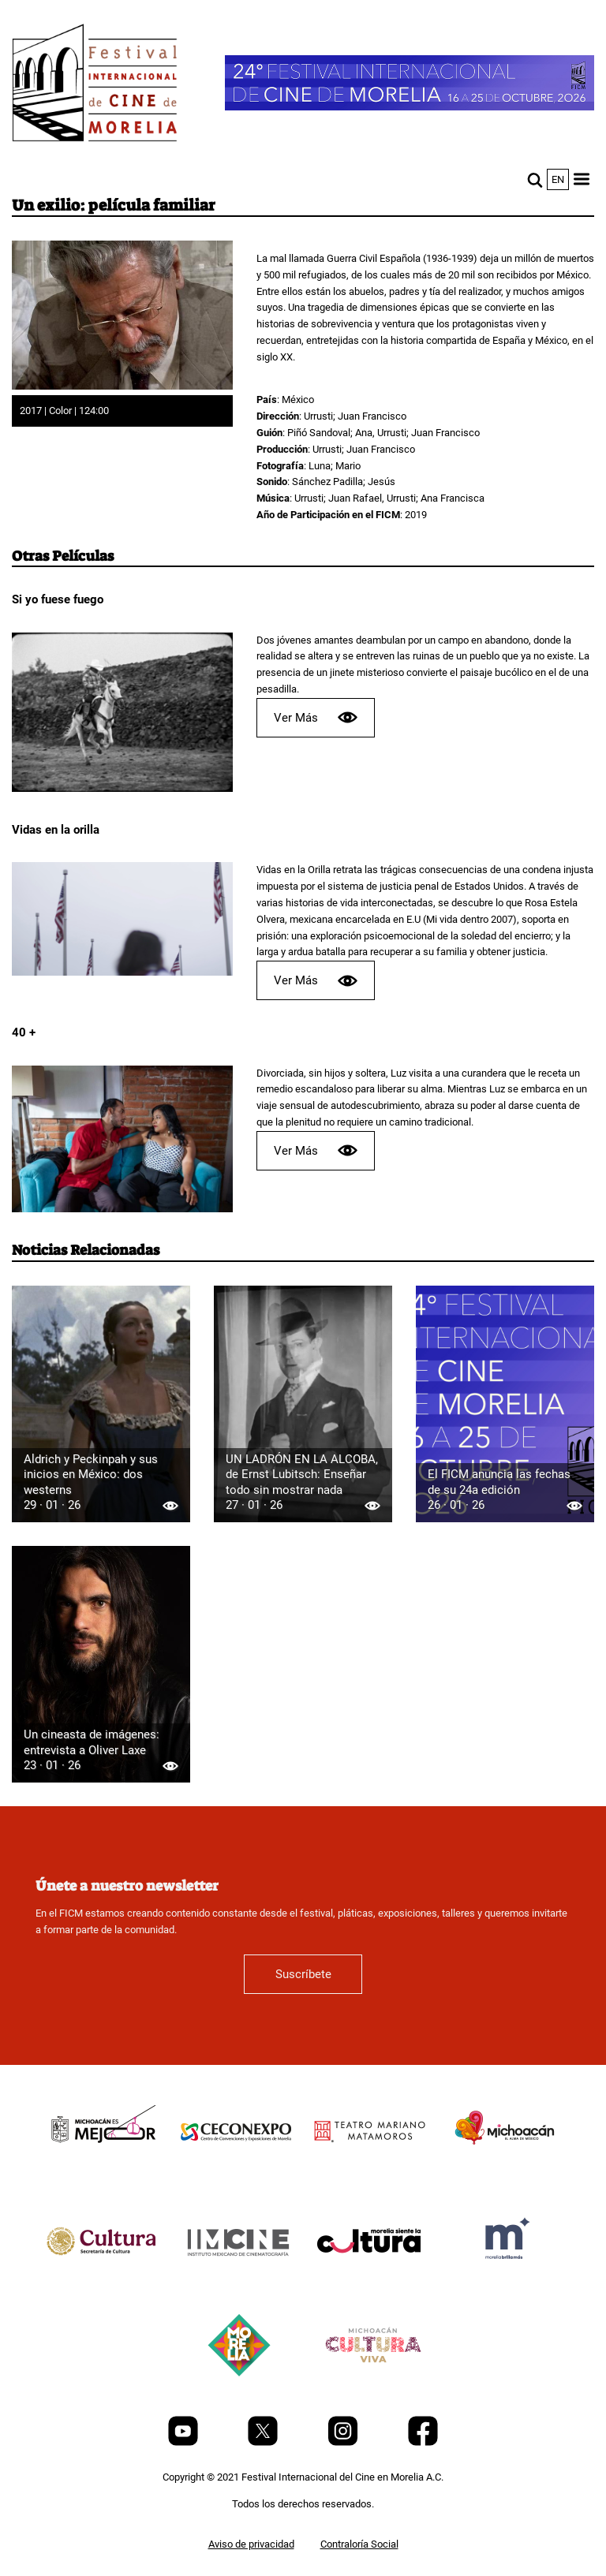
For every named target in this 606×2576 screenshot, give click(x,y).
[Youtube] (184, 2442)
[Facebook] (423, 2442)
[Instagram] (344, 2442)
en (558, 179)
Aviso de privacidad (251, 2544)
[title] (102, 2168)
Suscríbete (303, 1974)
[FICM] (95, 85)
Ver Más (315, 717)
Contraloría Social (359, 2544)
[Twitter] (264, 2442)
